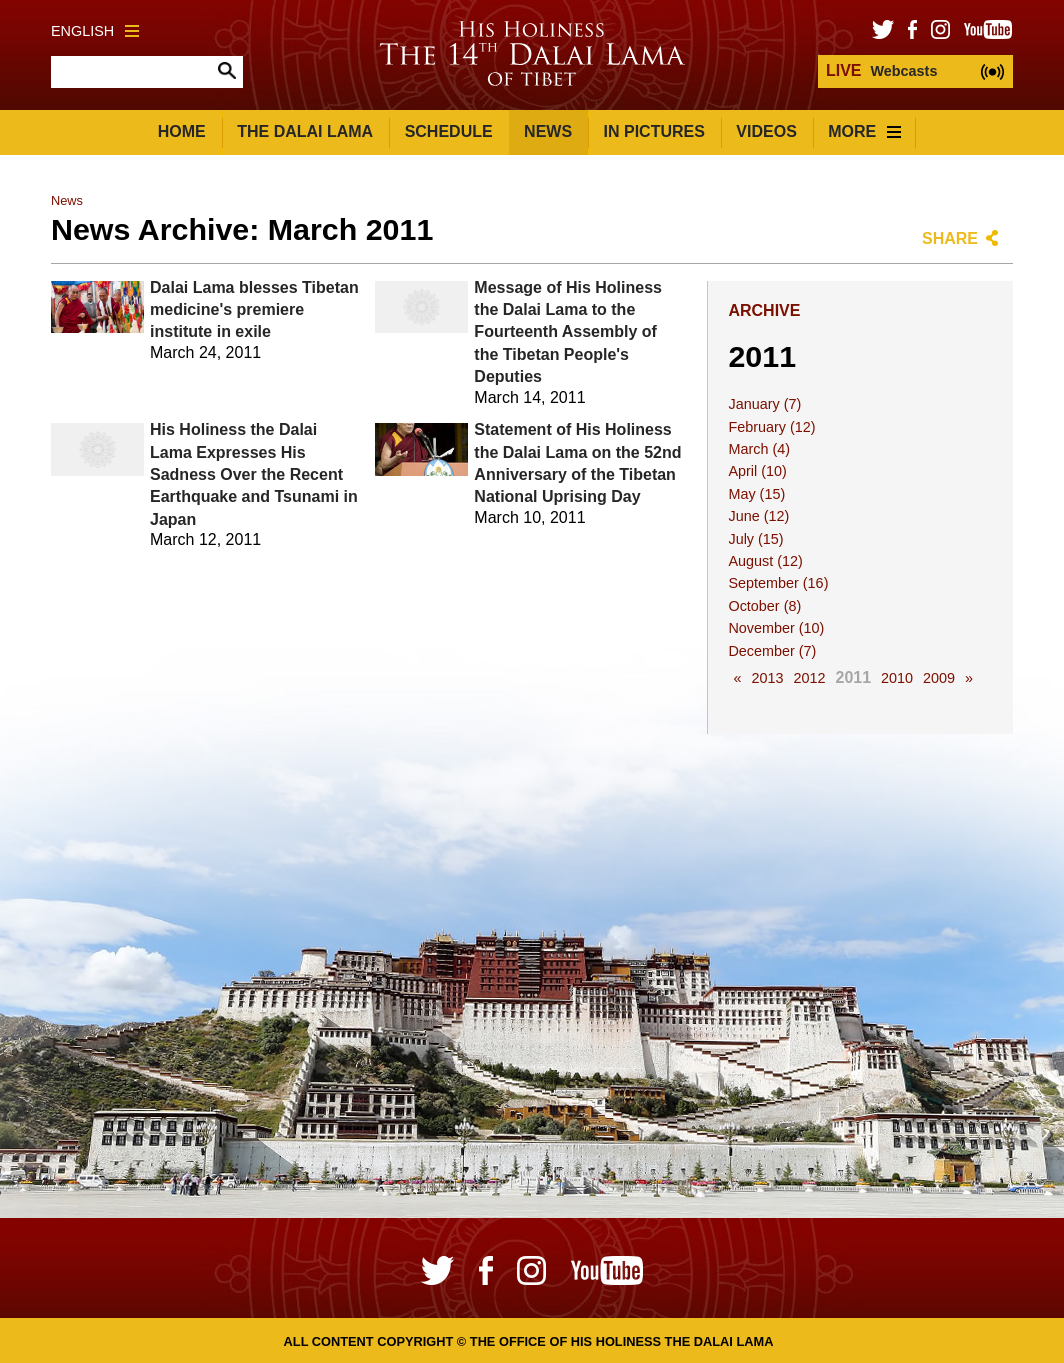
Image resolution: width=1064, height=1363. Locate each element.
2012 (809, 678)
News (548, 131)
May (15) (756, 494)
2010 (897, 678)
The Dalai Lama (305, 131)
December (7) (772, 651)
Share (950, 238)
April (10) (757, 471)
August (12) (765, 561)
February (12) (771, 427)
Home (182, 131)
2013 (767, 678)
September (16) (778, 583)
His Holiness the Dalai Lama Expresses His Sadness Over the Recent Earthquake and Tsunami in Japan (254, 474)
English (95, 31)
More (864, 131)
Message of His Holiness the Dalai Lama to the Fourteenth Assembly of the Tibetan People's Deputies (568, 332)
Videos (766, 131)
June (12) (758, 516)
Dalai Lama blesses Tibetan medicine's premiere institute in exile (254, 310)
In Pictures (654, 131)
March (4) (759, 449)
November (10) (776, 628)
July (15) (755, 539)
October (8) (764, 606)
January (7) (764, 404)
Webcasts (881, 70)
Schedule (449, 131)
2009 (939, 678)
